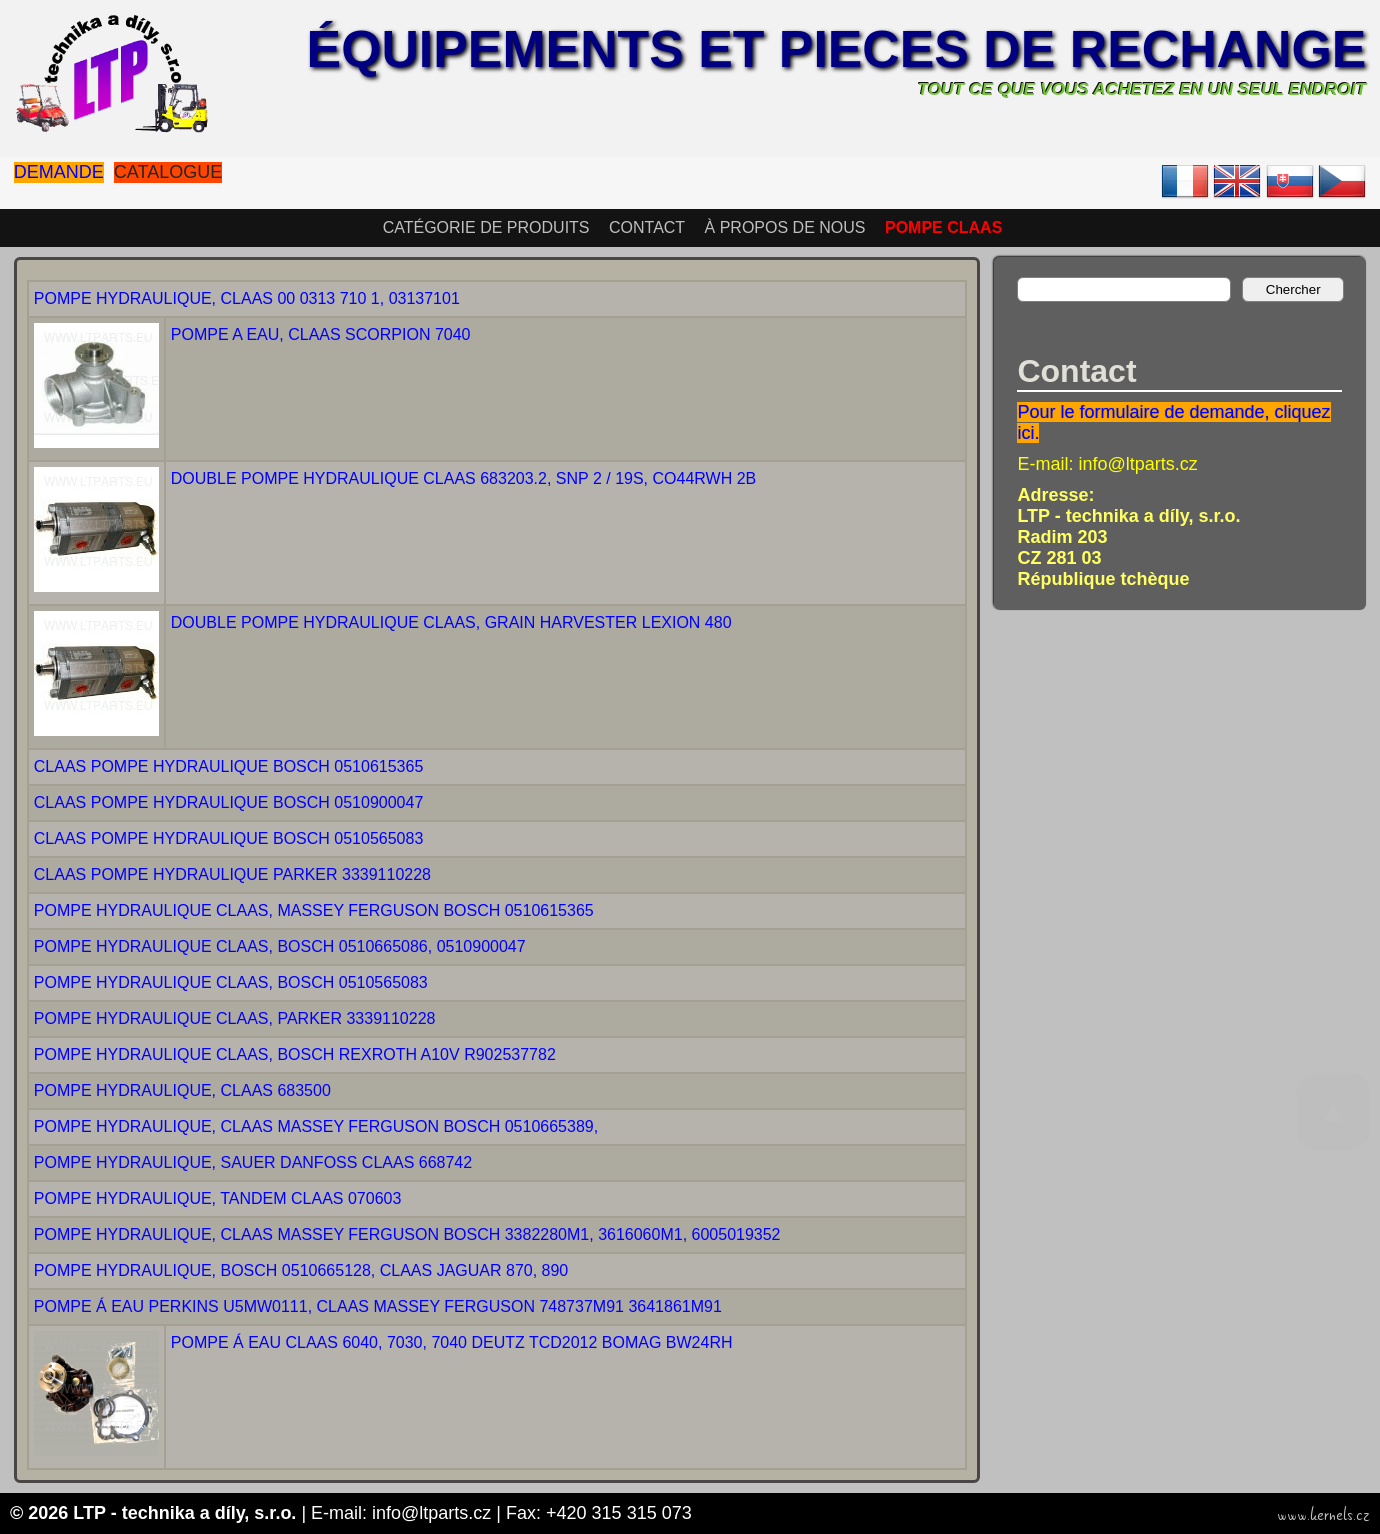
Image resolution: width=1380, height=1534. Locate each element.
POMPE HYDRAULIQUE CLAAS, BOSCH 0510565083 (231, 982)
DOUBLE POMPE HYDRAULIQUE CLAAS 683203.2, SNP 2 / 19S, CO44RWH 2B (463, 478)
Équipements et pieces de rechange (837, 49)
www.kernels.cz (1323, 1515)
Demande (59, 172)
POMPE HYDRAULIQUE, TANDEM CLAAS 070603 (218, 1198)
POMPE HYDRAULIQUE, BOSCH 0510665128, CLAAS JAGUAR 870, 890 (301, 1270)
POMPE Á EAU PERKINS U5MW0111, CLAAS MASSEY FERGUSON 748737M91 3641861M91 (378, 1306)
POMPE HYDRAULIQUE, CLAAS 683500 (182, 1090)
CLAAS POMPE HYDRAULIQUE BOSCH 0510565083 (229, 838)
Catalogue (168, 172)
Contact (647, 227)
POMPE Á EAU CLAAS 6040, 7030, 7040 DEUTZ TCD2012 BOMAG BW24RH (452, 1342)
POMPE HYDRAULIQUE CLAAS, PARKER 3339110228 (235, 1018)
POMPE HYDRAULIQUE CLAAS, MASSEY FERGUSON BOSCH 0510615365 (314, 910)
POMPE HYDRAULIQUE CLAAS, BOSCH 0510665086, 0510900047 (280, 946)
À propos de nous (785, 227)
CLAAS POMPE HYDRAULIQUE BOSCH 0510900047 (229, 802)
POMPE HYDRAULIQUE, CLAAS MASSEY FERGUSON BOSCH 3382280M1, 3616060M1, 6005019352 (407, 1234)
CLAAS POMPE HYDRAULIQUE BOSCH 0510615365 (229, 766)
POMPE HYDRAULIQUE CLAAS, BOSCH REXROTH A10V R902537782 (295, 1054)
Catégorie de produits (486, 227)
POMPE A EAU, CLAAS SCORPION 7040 (321, 334)
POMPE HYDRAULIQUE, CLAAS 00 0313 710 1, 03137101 (247, 298)
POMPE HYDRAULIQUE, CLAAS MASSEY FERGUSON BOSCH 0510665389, (316, 1126)
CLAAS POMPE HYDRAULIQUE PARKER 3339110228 (232, 874)
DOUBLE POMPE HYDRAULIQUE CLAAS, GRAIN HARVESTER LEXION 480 (451, 622)
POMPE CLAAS (943, 227)
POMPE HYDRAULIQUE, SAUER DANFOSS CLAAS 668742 (253, 1162)
